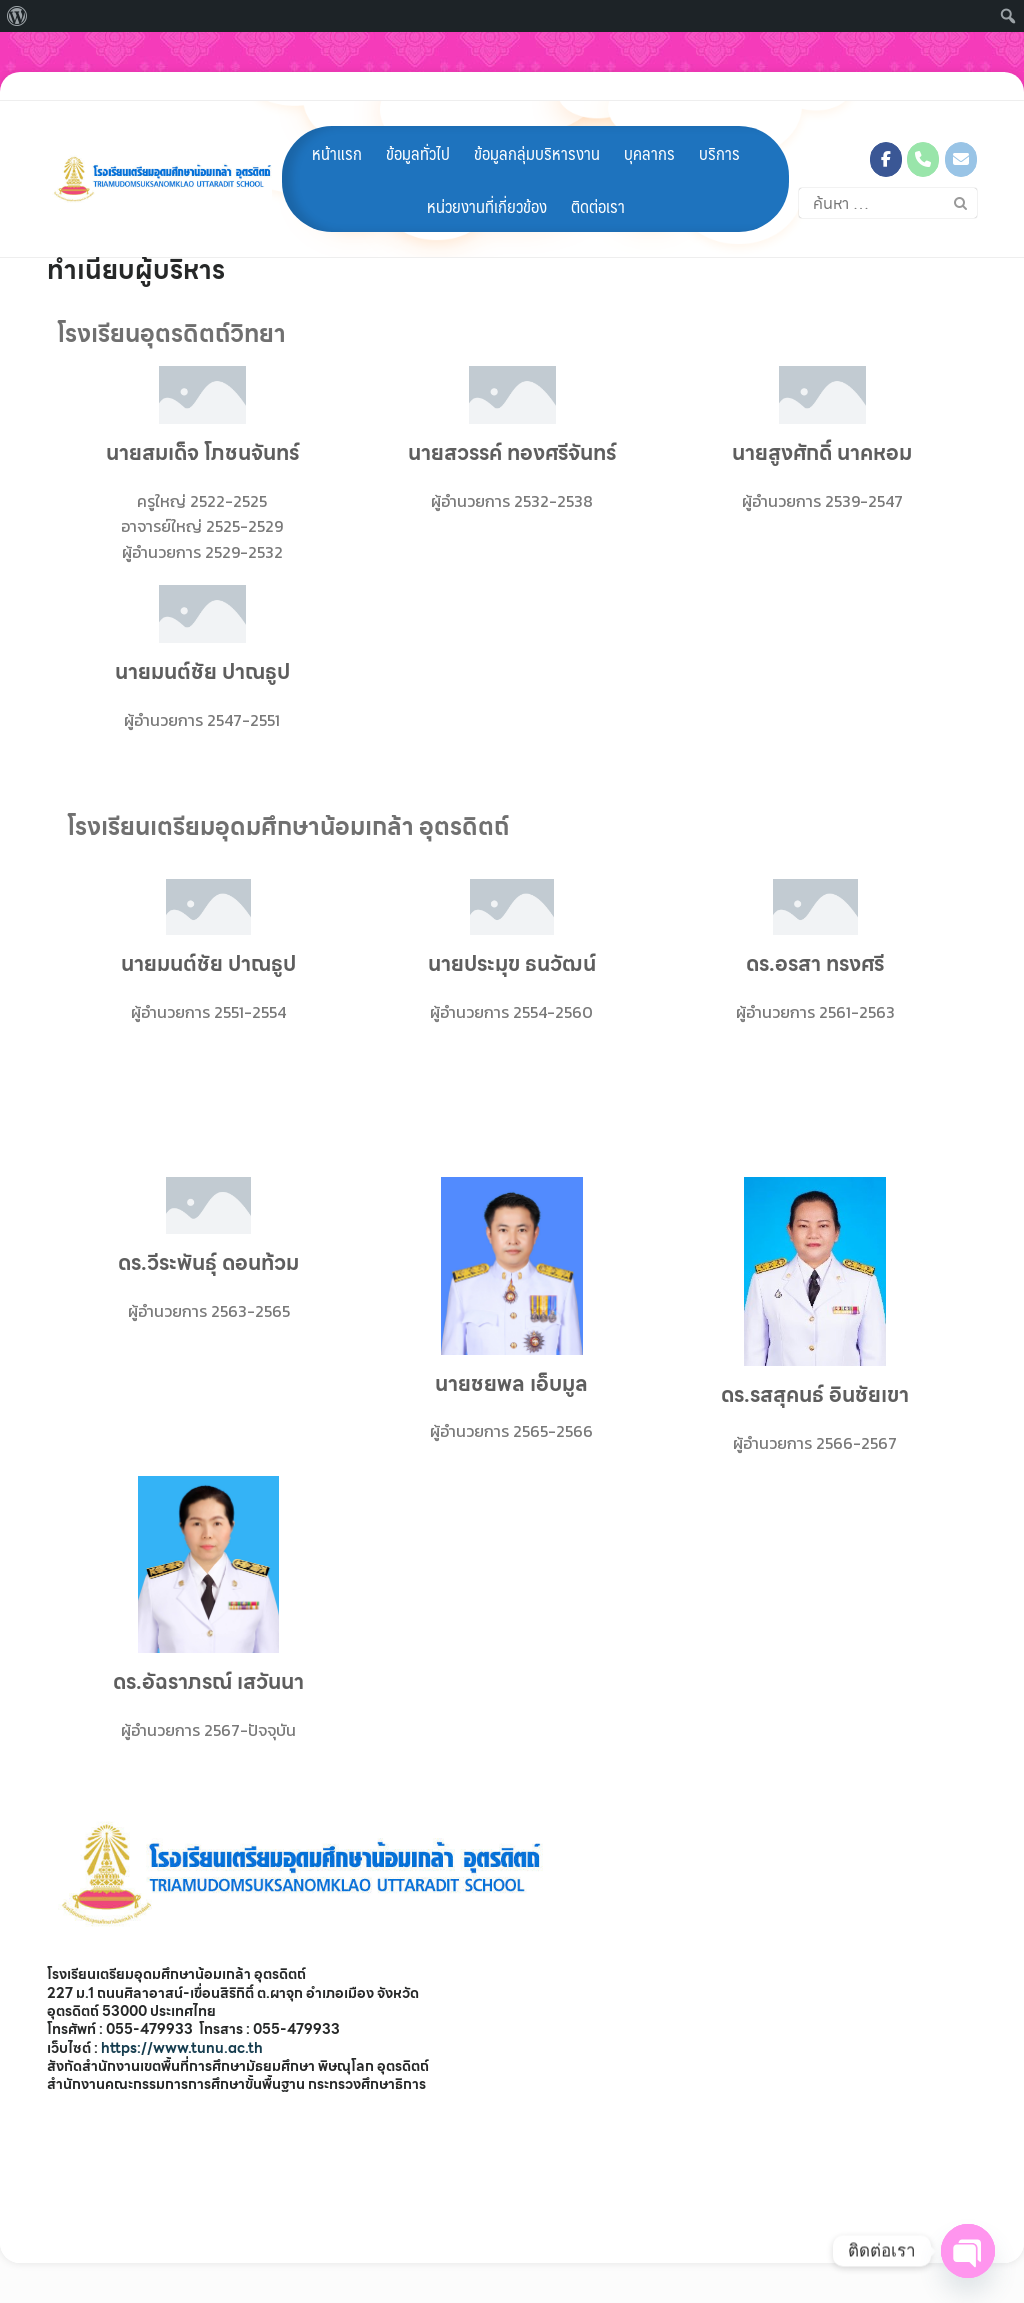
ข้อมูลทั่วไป (418, 124)
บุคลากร (649, 124)
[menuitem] (17, 16)
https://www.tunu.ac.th (182, 2048)
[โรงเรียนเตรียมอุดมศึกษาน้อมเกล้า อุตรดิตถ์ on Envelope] (961, 130)
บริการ (719, 124)
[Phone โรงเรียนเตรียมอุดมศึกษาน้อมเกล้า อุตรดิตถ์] (923, 130)
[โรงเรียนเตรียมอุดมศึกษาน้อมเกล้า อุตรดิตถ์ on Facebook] (886, 130)
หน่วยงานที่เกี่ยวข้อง (487, 177)
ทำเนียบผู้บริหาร (136, 269)
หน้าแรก (337, 124)
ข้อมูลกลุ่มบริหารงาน (537, 124)
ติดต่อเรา (598, 177)
